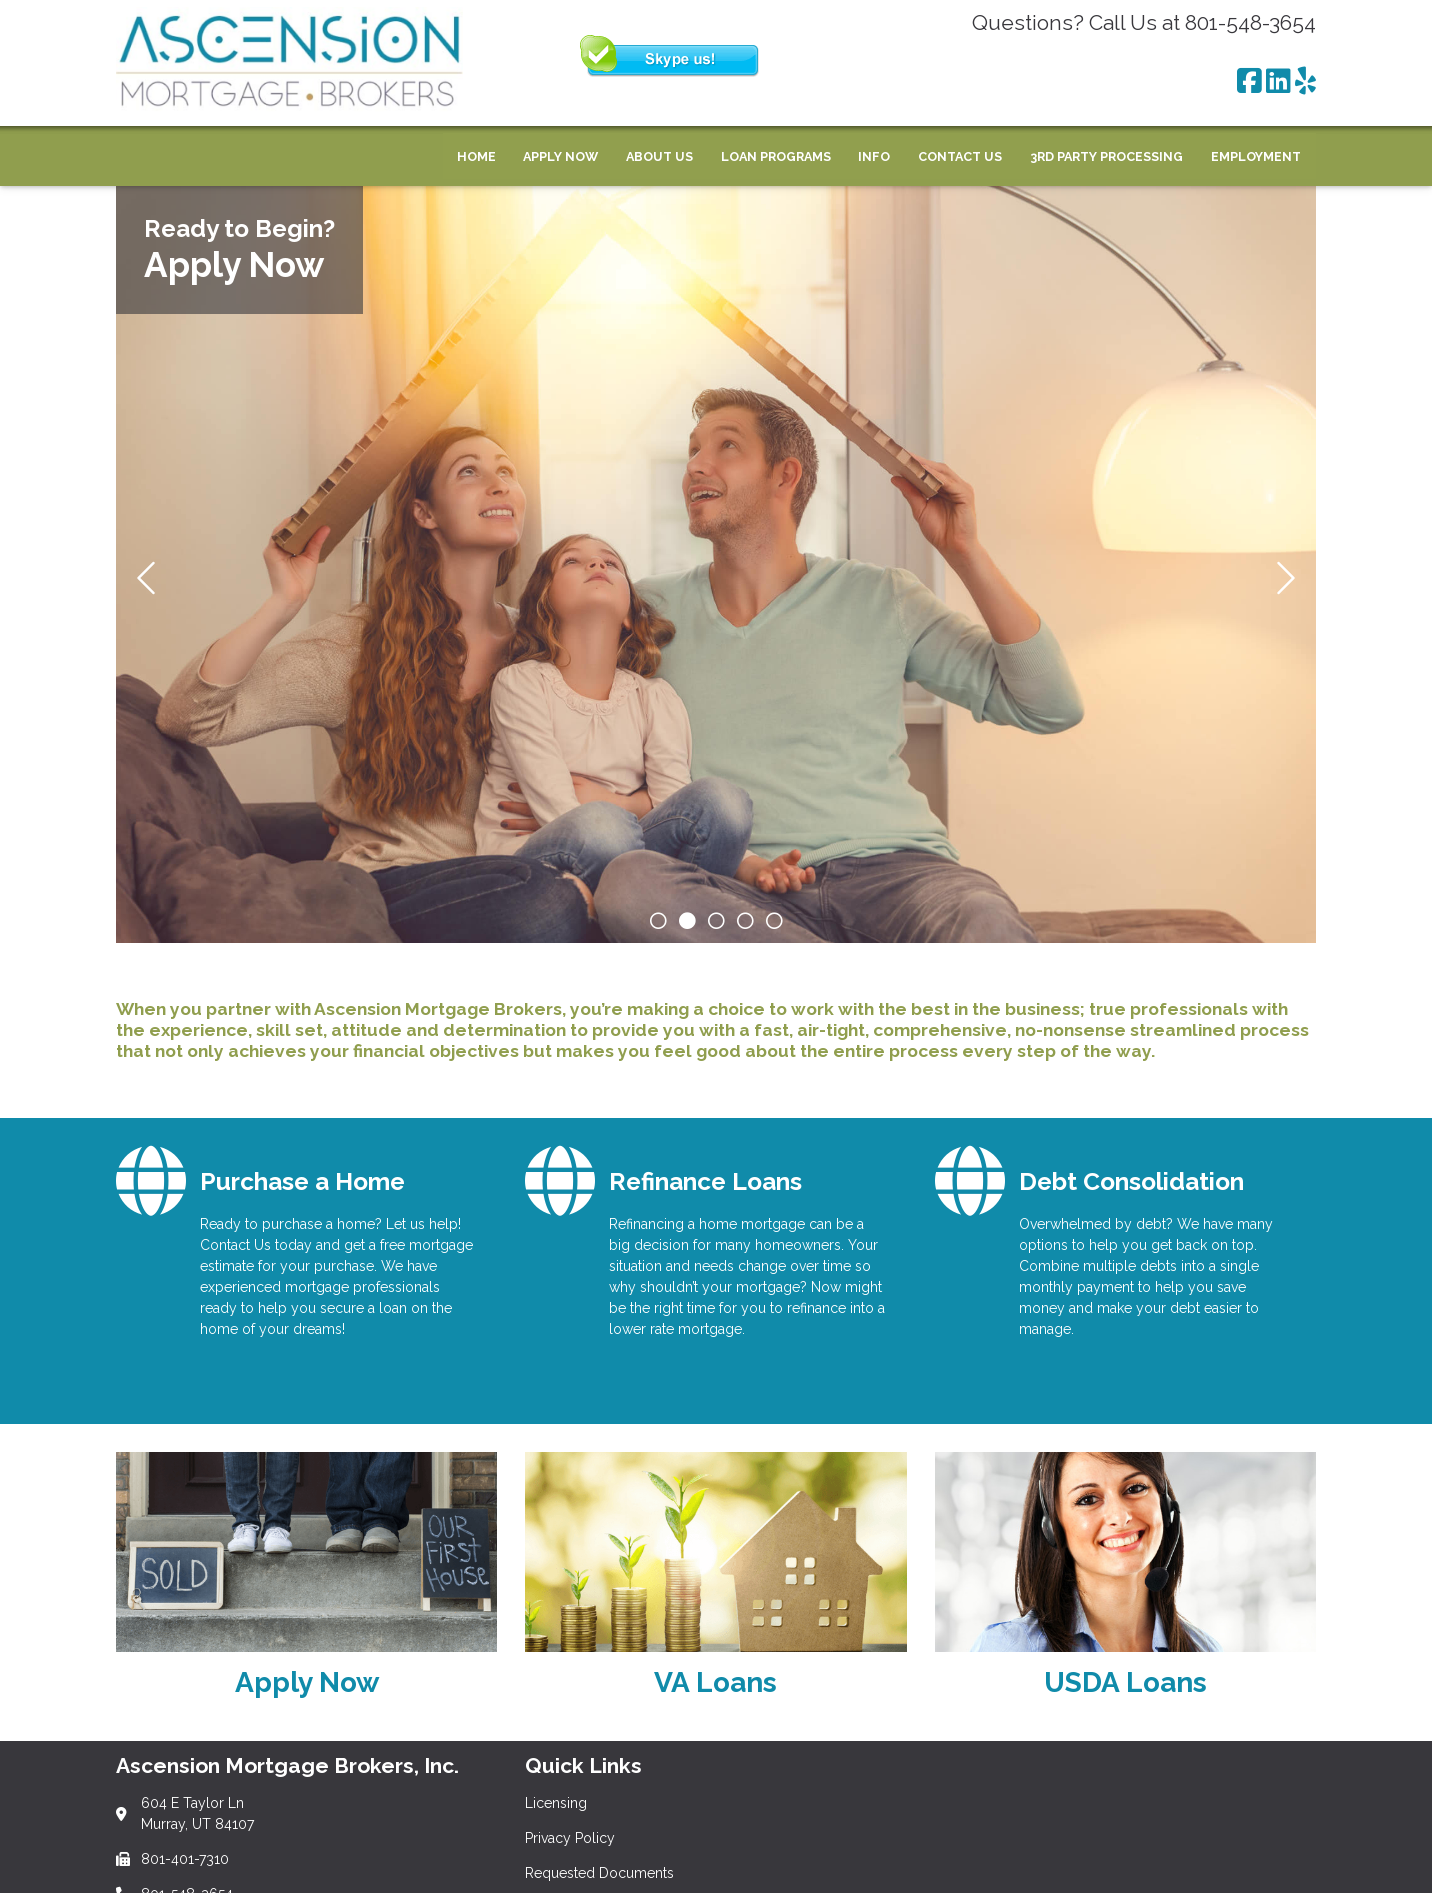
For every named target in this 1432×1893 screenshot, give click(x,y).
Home (476, 156)
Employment (1256, 156)
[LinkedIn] (1278, 82)
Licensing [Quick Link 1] (556, 1803)
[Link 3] (1125, 1583)
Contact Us (960, 156)
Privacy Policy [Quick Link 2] (570, 1838)
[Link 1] (306, 1583)
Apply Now (560, 156)
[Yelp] (1305, 82)
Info (874, 156)
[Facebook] (1249, 82)
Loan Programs (776, 156)
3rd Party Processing (1106, 156)
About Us (659, 156)
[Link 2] (715, 1583)
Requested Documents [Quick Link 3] (599, 1873)
